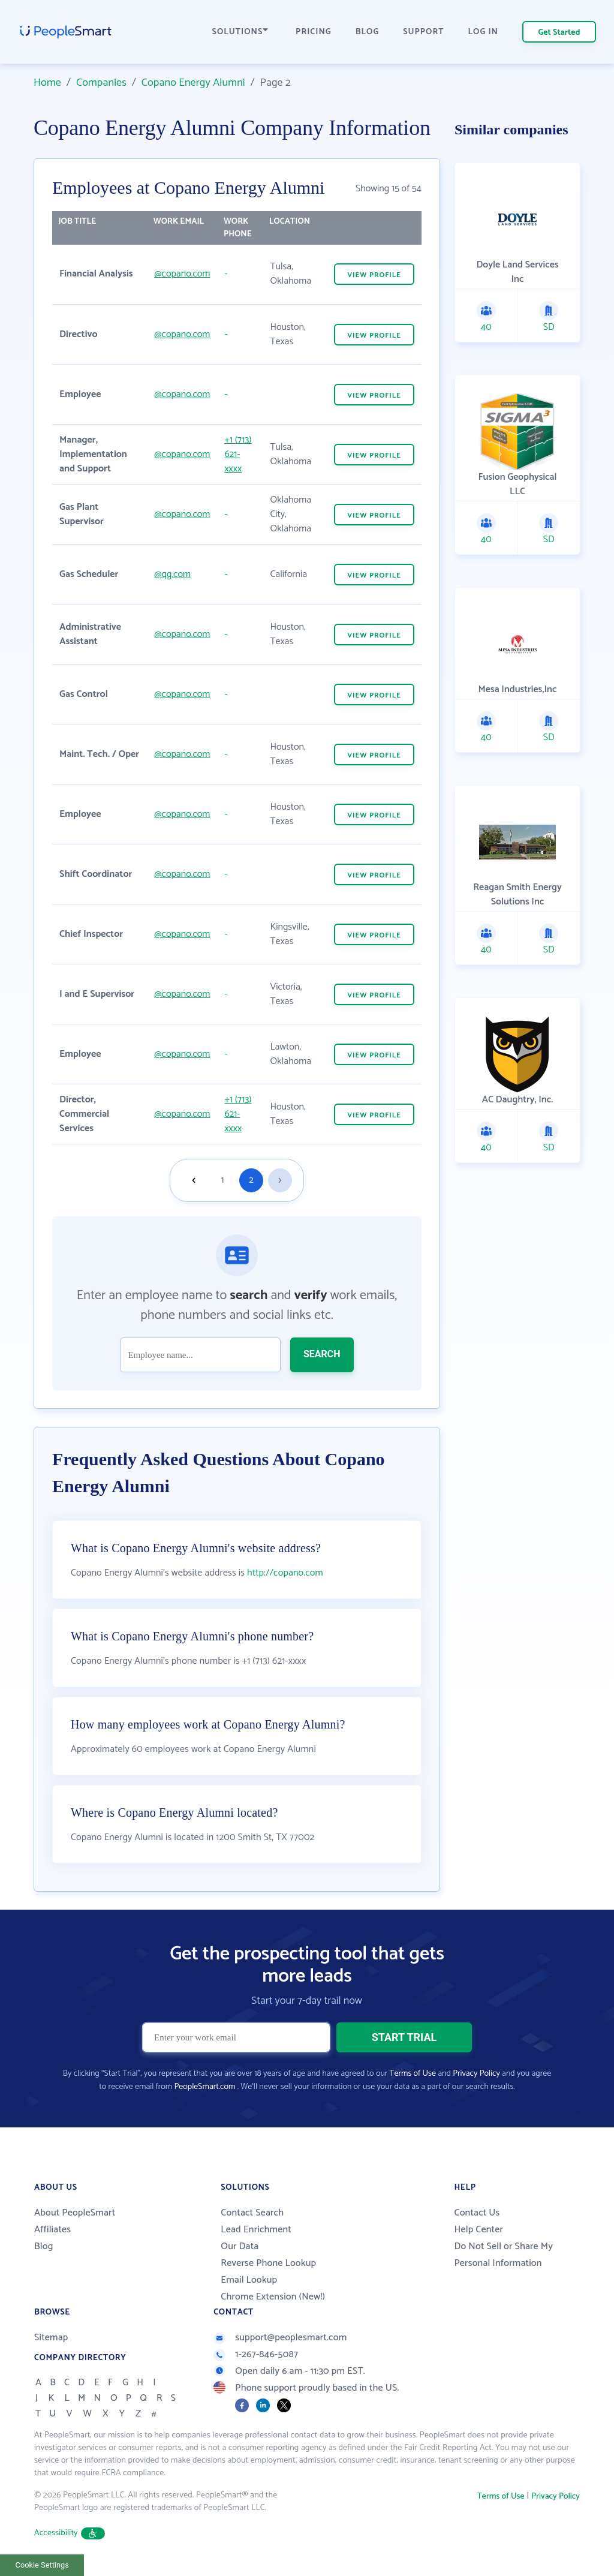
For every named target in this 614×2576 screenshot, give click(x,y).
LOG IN (483, 32)
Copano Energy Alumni (193, 83)
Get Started (559, 33)
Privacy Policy (476, 2074)
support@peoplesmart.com (280, 2337)
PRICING (314, 32)
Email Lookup (249, 2280)
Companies (101, 83)
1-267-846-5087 (255, 2354)
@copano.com (182, 274)
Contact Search (252, 2213)
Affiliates (52, 2230)
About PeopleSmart (74, 2213)
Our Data (239, 2246)
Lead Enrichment (256, 2230)
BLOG (368, 32)
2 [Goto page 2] (251, 1180)
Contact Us (476, 2213)
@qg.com (172, 574)
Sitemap (51, 2337)
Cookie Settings (42, 2564)
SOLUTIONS (240, 32)
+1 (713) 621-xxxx (237, 454)
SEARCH (322, 1354)
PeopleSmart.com (204, 2087)
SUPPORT (423, 32)
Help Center (478, 2230)
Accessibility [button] (69, 2533)
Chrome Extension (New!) (273, 2297)
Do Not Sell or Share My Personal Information (503, 2254)
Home (47, 83)
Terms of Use (413, 2074)
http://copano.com (285, 1573)
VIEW (374, 275)
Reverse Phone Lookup (268, 2263)
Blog (43, 2246)
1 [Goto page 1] (222, 1180)
